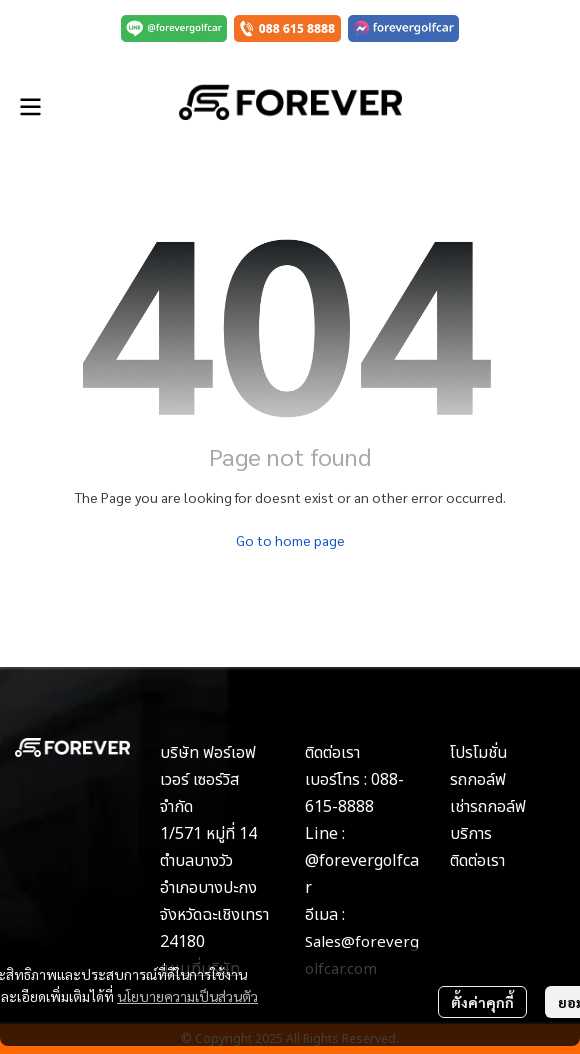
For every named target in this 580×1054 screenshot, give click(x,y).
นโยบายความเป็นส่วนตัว (187, 996)
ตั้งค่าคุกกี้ (482, 1002)
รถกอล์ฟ (478, 780)
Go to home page (290, 540)
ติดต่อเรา (477, 861)
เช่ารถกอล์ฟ (488, 807)
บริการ (471, 834)
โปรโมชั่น (479, 753)
